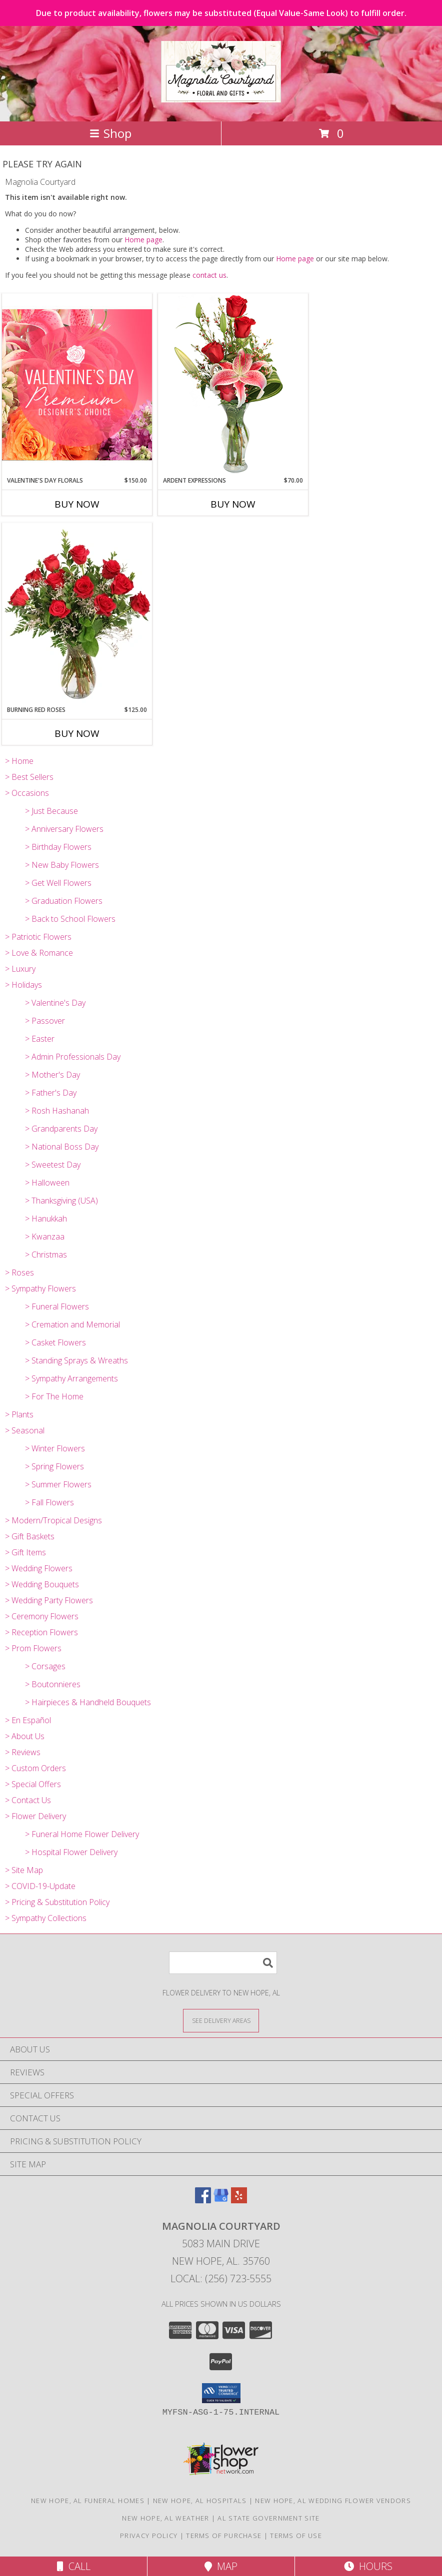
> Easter (39, 1038)
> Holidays (23, 984)
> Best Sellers (29, 776)
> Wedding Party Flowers (49, 1600)
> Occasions (27, 792)
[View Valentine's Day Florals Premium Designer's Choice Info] (77, 384)
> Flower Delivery (35, 1816)
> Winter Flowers (55, 1448)
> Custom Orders (35, 1768)
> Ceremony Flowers (41, 1616)
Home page (143, 239)
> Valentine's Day (55, 1002)
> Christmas (46, 1254)
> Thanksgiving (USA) (61, 1200)
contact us (209, 275)
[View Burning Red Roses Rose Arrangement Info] (77, 614)
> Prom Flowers (33, 1648)
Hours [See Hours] (368, 2566)
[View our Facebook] (203, 2200)
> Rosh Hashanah (57, 1110)
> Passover (45, 1020)
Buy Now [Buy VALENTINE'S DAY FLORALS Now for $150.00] (77, 504)
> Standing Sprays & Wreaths (76, 1360)
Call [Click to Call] (73, 2566)
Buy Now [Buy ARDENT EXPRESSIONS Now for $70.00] (233, 504)
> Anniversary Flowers (64, 828)
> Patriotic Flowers (38, 936)
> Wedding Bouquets (42, 1584)
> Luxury (20, 968)
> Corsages (45, 1666)
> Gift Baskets (29, 1536)
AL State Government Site (269, 2518)
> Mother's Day (52, 1074)
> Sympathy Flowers (40, 1288)
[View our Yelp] (239, 2200)
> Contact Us (28, 1800)
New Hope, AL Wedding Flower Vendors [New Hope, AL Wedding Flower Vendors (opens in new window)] (333, 2500)
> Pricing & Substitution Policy (57, 1902)
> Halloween (47, 1182)
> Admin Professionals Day (72, 1056)
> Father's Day (50, 1092)
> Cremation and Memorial (72, 1324)
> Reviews (22, 1752)
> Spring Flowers (54, 1466)
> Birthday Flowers (58, 846)
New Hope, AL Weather (165, 2518)
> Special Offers (33, 1784)
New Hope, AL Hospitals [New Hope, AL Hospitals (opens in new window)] (200, 2500)
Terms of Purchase (224, 2535)
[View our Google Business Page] (221, 2200)
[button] (221, 2393)
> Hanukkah (46, 1218)
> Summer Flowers (58, 1484)
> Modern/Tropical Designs (53, 1520)
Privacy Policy (149, 2535)
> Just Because (51, 810)
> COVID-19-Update (40, 1886)
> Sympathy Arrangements (71, 1378)
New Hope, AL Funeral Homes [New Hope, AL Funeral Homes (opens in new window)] (87, 2500)
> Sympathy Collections (45, 1918)
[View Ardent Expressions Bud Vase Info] (233, 384)
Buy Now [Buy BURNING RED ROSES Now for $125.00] (77, 733)
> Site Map (24, 1870)
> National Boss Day (61, 1146)
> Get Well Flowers (58, 882)
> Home (19, 760)
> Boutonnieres (52, 1684)
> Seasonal (24, 1430)
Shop (111, 133)
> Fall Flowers (49, 1502)
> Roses (19, 1272)
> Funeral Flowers (57, 1306)
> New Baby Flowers (62, 864)
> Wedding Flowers (38, 1568)
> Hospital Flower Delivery (71, 1852)
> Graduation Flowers (63, 900)
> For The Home (54, 1396)
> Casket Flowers (55, 1342)
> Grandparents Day (61, 1128)
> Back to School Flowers (70, 918)
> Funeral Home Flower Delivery (82, 1834)
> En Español (28, 1720)
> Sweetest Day (52, 1164)
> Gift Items (25, 1552)
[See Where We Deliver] (221, 2020)
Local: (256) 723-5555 (221, 2278)
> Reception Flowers (41, 1632)
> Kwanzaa (44, 1236)
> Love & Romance (39, 952)
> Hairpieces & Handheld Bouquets (88, 1702)
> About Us (24, 1736)
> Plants (19, 1414)
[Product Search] (223, 1962)
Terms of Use (296, 2535)
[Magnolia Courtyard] (221, 96)
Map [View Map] (221, 2566)
